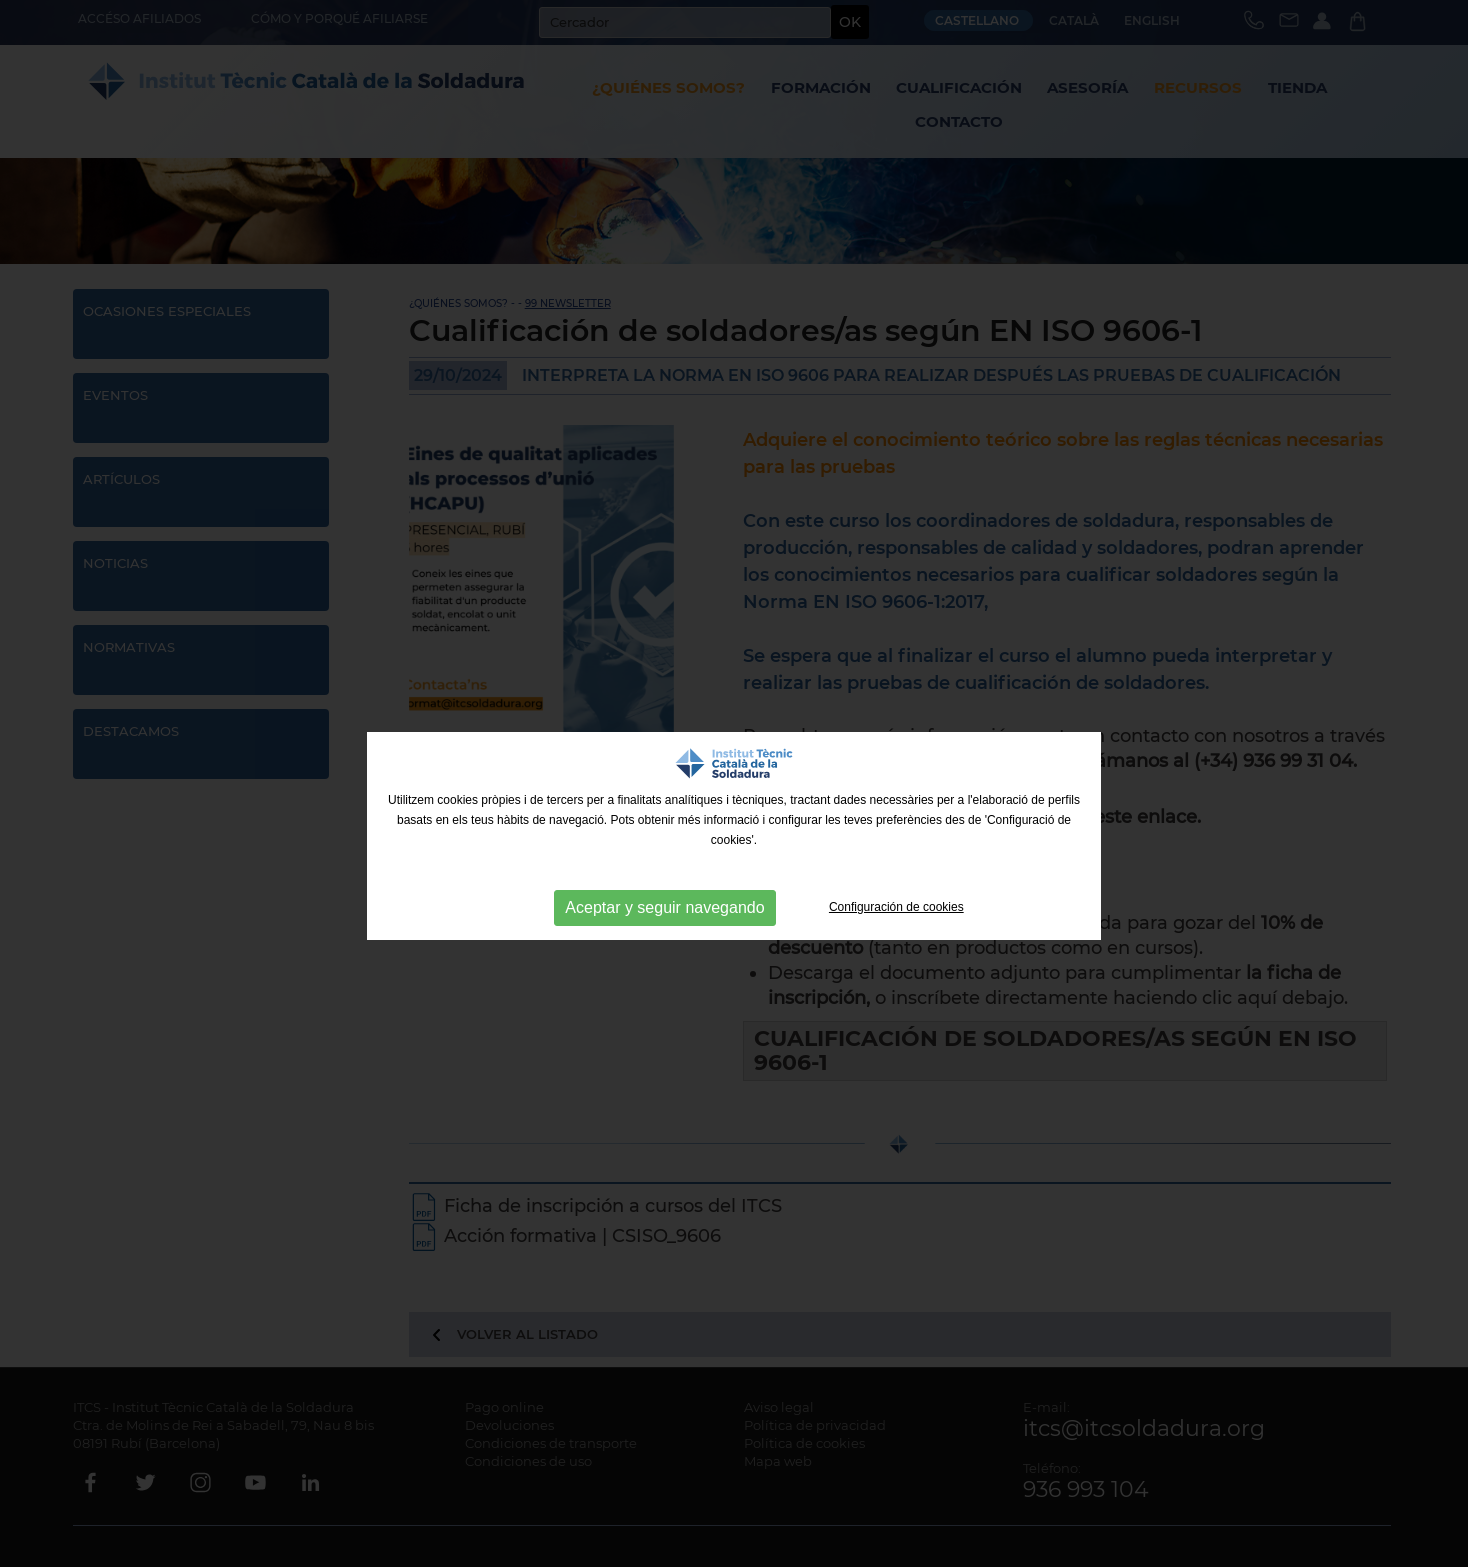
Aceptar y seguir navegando (664, 907)
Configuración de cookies (896, 907)
